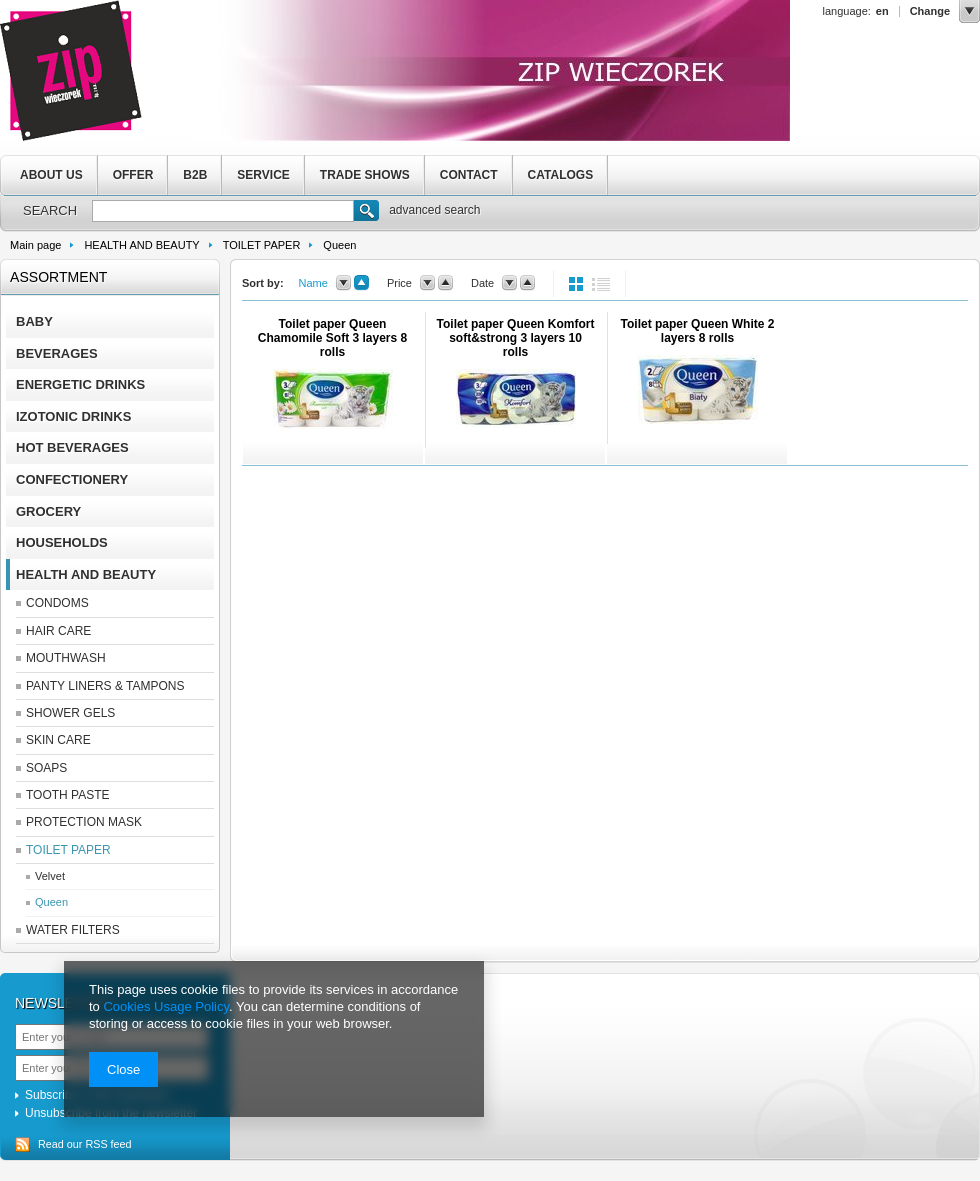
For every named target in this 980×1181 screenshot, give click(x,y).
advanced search (434, 210)
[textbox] (223, 211)
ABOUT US (51, 175)
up (361, 283)
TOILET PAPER (262, 245)
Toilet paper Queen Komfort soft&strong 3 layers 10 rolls (516, 338)
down (343, 283)
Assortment (58, 277)
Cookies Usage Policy (165, 1006)
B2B (195, 175)
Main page (35, 245)
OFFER (133, 175)
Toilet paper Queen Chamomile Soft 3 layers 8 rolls (332, 338)
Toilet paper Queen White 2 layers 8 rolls (698, 331)
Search (366, 213)
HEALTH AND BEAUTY (141, 245)
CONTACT (469, 175)
